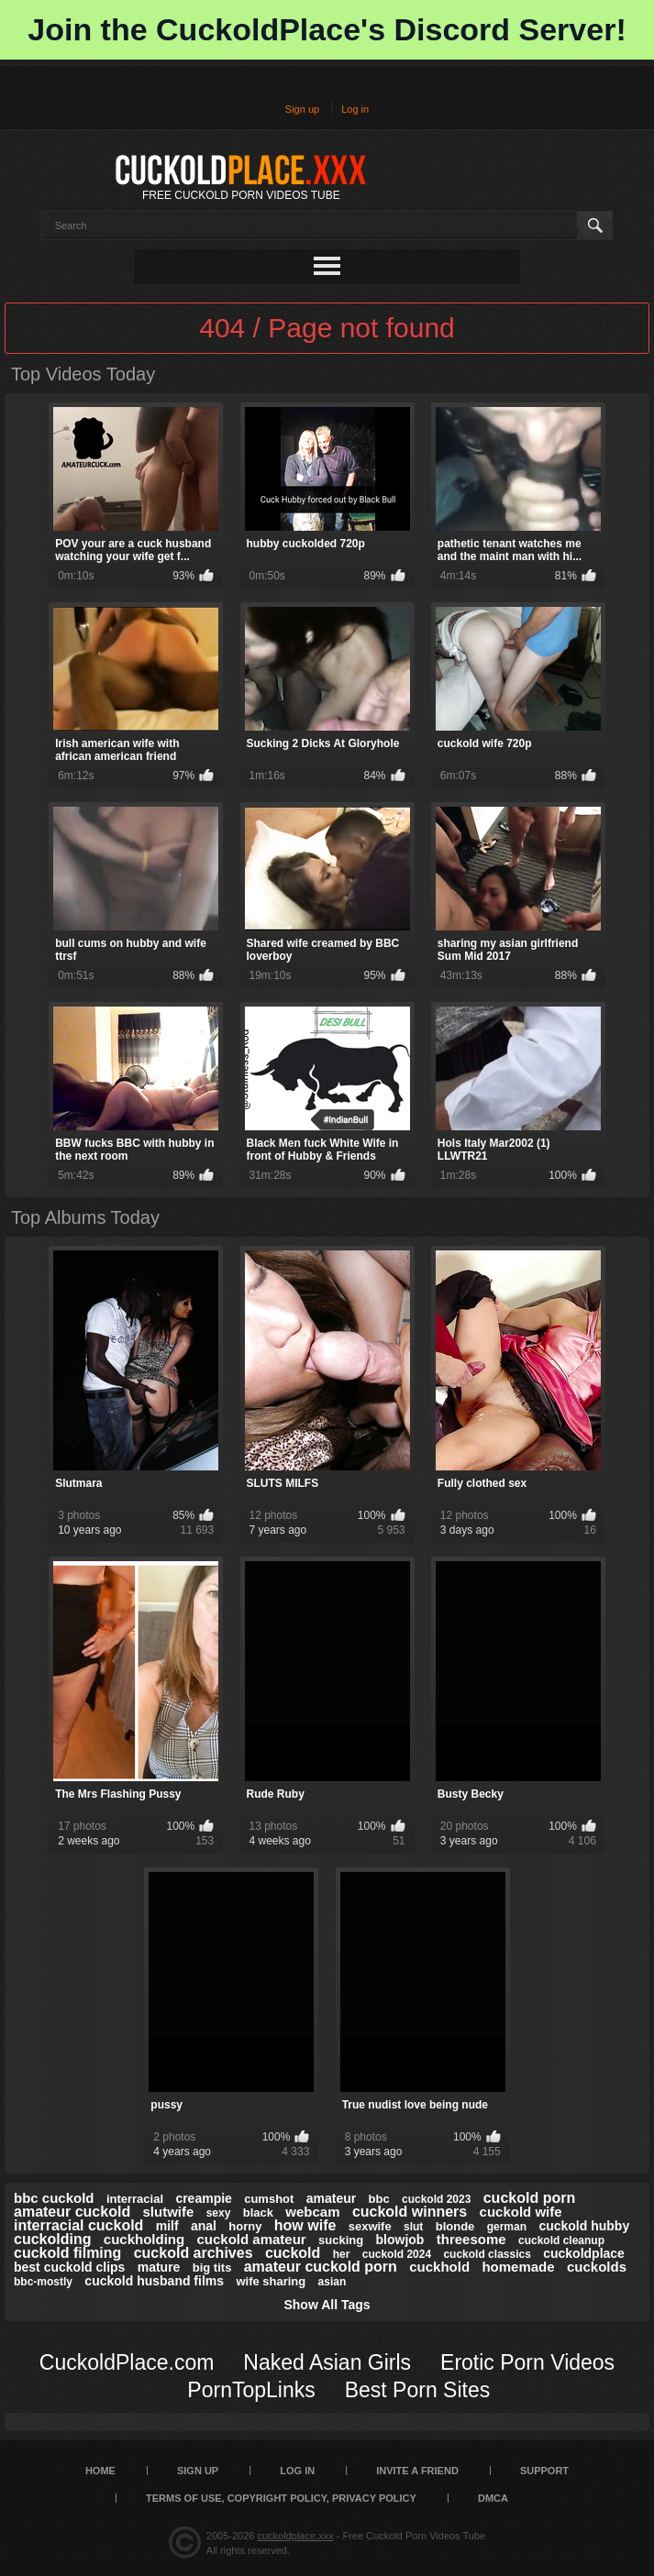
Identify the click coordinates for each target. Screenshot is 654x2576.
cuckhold (439, 2266)
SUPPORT (544, 2470)
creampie (203, 2198)
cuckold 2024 (396, 2254)
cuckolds (596, 2266)
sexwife (370, 2226)
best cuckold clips (69, 2267)
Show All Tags (326, 2304)
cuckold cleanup (561, 2240)
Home (100, 2470)
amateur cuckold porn (320, 2266)
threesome (471, 2239)
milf (167, 2225)
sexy (218, 2213)
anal (203, 2225)
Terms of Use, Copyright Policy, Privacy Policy (281, 2498)
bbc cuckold (54, 2198)
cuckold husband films (154, 2280)
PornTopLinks (251, 2390)
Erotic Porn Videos (527, 2362)
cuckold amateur (250, 2239)
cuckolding (52, 2239)
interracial (134, 2199)
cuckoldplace (584, 2253)
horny (244, 2226)
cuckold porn (529, 2198)
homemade (518, 2266)
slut (413, 2226)
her (341, 2254)
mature (159, 2267)
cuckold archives (193, 2253)
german (507, 2226)
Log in (355, 109)
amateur (331, 2198)
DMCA (493, 2498)
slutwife (168, 2211)
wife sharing (270, 2281)
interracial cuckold (78, 2225)
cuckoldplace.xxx (296, 2535)
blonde (455, 2226)
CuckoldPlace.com (126, 2362)
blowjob (400, 2239)
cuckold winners (409, 2211)
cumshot (269, 2199)
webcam (312, 2211)
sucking (340, 2240)
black (258, 2212)
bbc (379, 2199)
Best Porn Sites (418, 2390)
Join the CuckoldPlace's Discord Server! (327, 29)
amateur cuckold (72, 2211)
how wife (305, 2225)
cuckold (292, 2253)
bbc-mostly (43, 2281)
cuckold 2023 (436, 2199)
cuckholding (144, 2239)
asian (332, 2281)
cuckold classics (486, 2254)
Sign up (302, 109)
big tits (212, 2267)
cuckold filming (67, 2253)
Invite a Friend (417, 2470)
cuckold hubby (583, 2225)
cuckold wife (521, 2211)
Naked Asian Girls (327, 2362)
